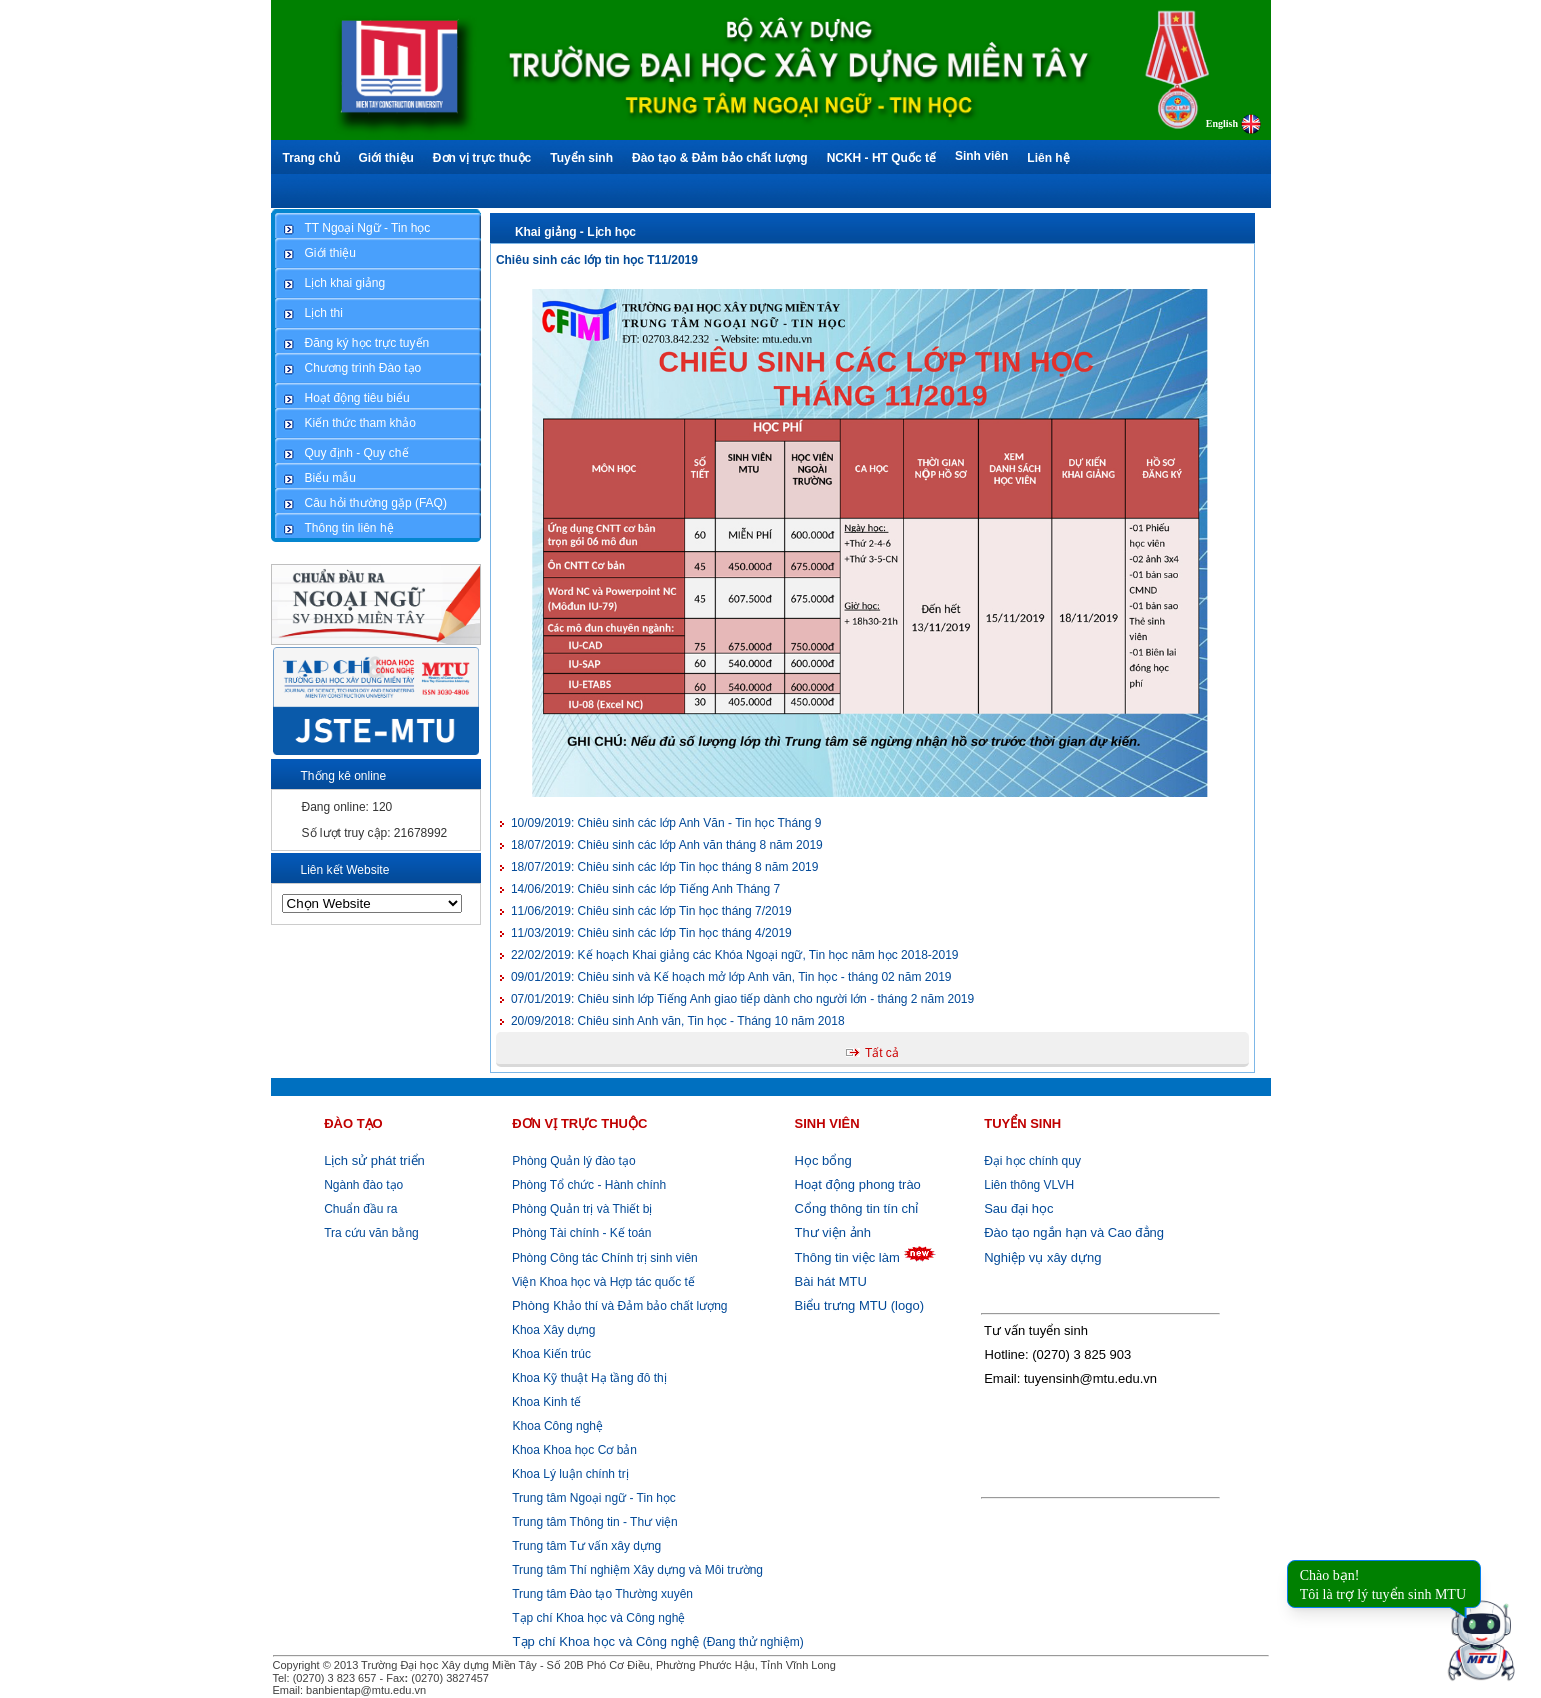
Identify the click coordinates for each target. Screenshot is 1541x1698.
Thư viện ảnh (833, 1232)
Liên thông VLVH (1029, 1185)
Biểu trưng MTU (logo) (859, 1305)
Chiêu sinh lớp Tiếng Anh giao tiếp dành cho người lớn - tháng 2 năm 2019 (742, 999)
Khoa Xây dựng (552, 1330)
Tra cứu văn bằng (371, 1233)
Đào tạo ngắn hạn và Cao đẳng (1074, 1232)
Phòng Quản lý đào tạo (573, 1161)
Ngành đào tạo (363, 1185)
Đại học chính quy (1032, 1161)
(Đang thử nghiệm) (658, 1642)
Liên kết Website (345, 870)
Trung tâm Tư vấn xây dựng (586, 1546)
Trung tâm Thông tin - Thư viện (595, 1522)
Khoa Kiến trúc (550, 1354)
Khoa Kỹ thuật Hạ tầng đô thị (588, 1378)
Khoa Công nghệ (558, 1426)
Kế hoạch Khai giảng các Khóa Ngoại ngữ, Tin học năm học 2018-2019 (735, 955)
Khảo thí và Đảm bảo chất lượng (618, 1306)
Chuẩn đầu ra (360, 1209)
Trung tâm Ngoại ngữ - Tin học (594, 1498)
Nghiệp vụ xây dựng (1042, 1257)
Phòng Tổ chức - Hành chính (588, 1185)
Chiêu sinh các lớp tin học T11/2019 (597, 260)
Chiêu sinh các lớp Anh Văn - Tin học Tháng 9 (666, 823)
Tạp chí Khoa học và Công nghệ (598, 1618)
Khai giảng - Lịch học (575, 232)
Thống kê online (344, 776)
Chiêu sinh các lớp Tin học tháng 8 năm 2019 (665, 867)
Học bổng (823, 1160)
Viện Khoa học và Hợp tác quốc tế (602, 1282)
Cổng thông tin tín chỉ (857, 1208)
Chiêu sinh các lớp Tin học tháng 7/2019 (651, 911)
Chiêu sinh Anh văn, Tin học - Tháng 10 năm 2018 (678, 1021)
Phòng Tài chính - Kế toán (580, 1233)
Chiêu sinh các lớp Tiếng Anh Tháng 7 (645, 889)
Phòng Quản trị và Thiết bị (581, 1209)
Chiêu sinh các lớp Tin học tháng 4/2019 (651, 933)
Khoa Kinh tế (545, 1402)
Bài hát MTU (831, 1281)
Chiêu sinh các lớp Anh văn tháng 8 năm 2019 (667, 845)
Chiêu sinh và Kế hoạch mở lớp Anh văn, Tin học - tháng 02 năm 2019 (731, 977)
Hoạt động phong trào (858, 1184)
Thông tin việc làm (847, 1257)
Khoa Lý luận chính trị (569, 1474)
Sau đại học (1018, 1208)
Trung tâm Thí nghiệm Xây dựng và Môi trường (637, 1570)
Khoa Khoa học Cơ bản (573, 1450)
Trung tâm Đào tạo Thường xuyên (602, 1594)
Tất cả (882, 1053)
